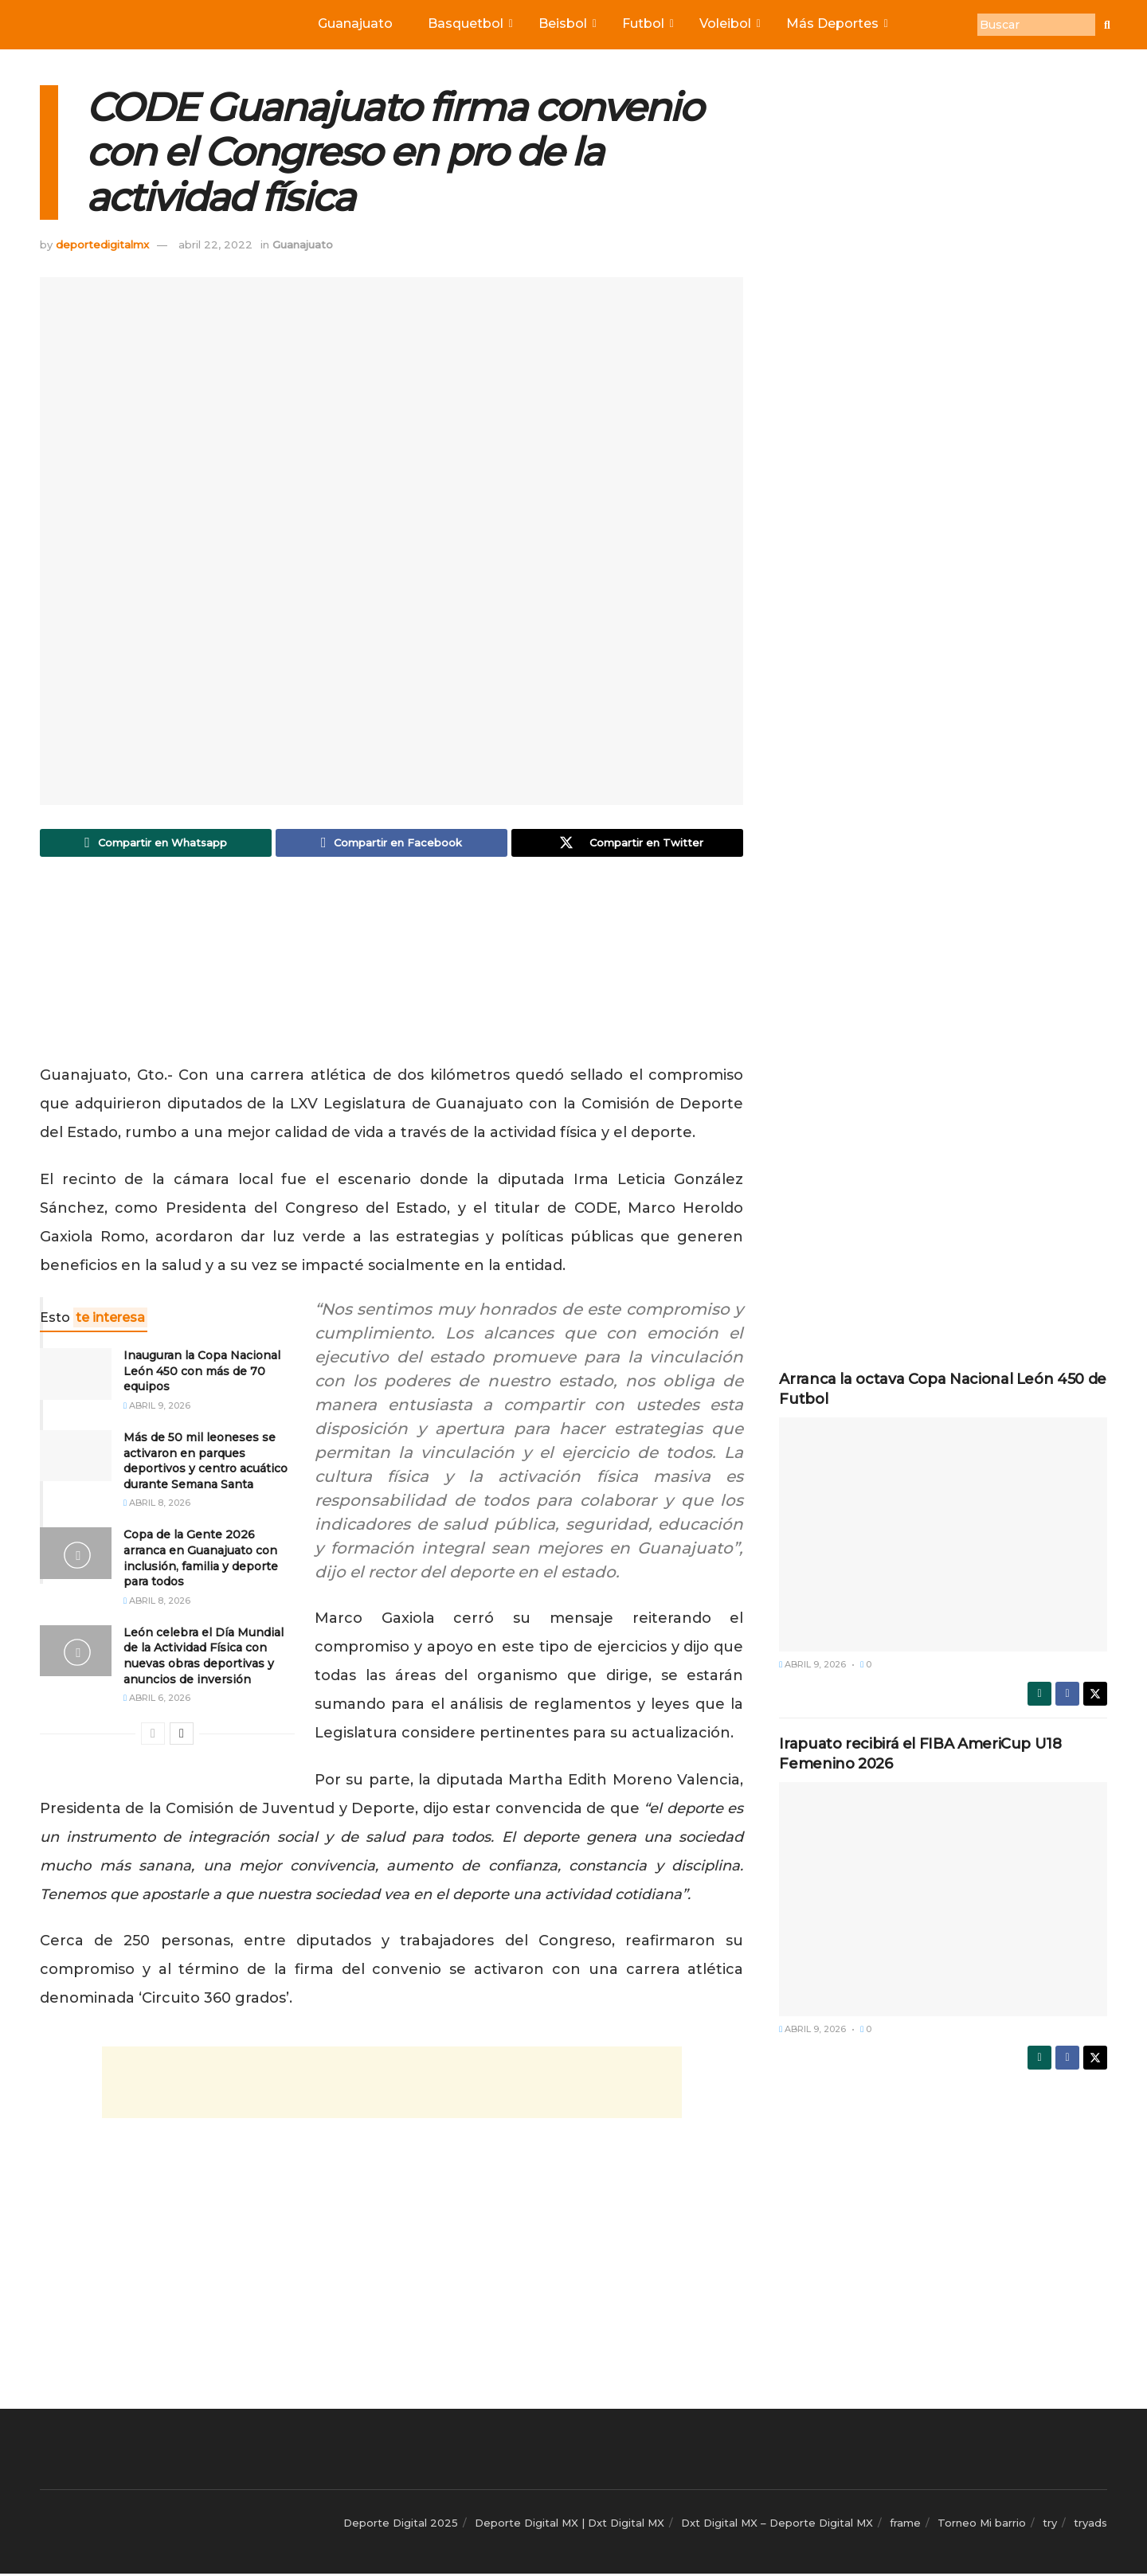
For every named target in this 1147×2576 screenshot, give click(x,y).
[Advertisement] (392, 966)
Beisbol (566, 23)
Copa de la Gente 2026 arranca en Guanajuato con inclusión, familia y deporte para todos (200, 1560)
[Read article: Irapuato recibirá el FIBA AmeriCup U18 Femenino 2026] (943, 1899)
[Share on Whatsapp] (156, 844)
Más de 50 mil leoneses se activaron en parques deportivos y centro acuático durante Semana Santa (205, 1463)
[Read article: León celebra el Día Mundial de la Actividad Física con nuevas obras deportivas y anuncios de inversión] (76, 1652)
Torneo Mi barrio (982, 2525)
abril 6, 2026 (156, 1700)
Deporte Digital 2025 (400, 2525)
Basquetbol (469, 23)
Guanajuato (355, 23)
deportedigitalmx (102, 244)
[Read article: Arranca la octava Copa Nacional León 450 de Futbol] (943, 1534)
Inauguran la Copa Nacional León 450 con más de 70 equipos (201, 1373)
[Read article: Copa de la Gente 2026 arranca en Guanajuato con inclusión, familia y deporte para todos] (76, 1555)
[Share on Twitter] (627, 844)
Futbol (646, 23)
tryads (1090, 2525)
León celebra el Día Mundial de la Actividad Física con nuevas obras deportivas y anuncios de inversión (203, 1657)
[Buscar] (1036, 25)
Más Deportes (836, 23)
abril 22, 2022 (215, 244)
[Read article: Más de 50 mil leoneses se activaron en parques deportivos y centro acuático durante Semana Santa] (76, 1458)
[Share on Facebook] (391, 844)
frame (905, 2525)
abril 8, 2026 (156, 1505)
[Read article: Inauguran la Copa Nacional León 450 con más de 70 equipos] (76, 1376)
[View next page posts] (182, 1736)
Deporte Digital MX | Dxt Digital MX (569, 2525)
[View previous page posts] (153, 1736)
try (1050, 2525)
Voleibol (728, 23)
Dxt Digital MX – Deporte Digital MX (777, 2525)
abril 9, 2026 (156, 1407)
